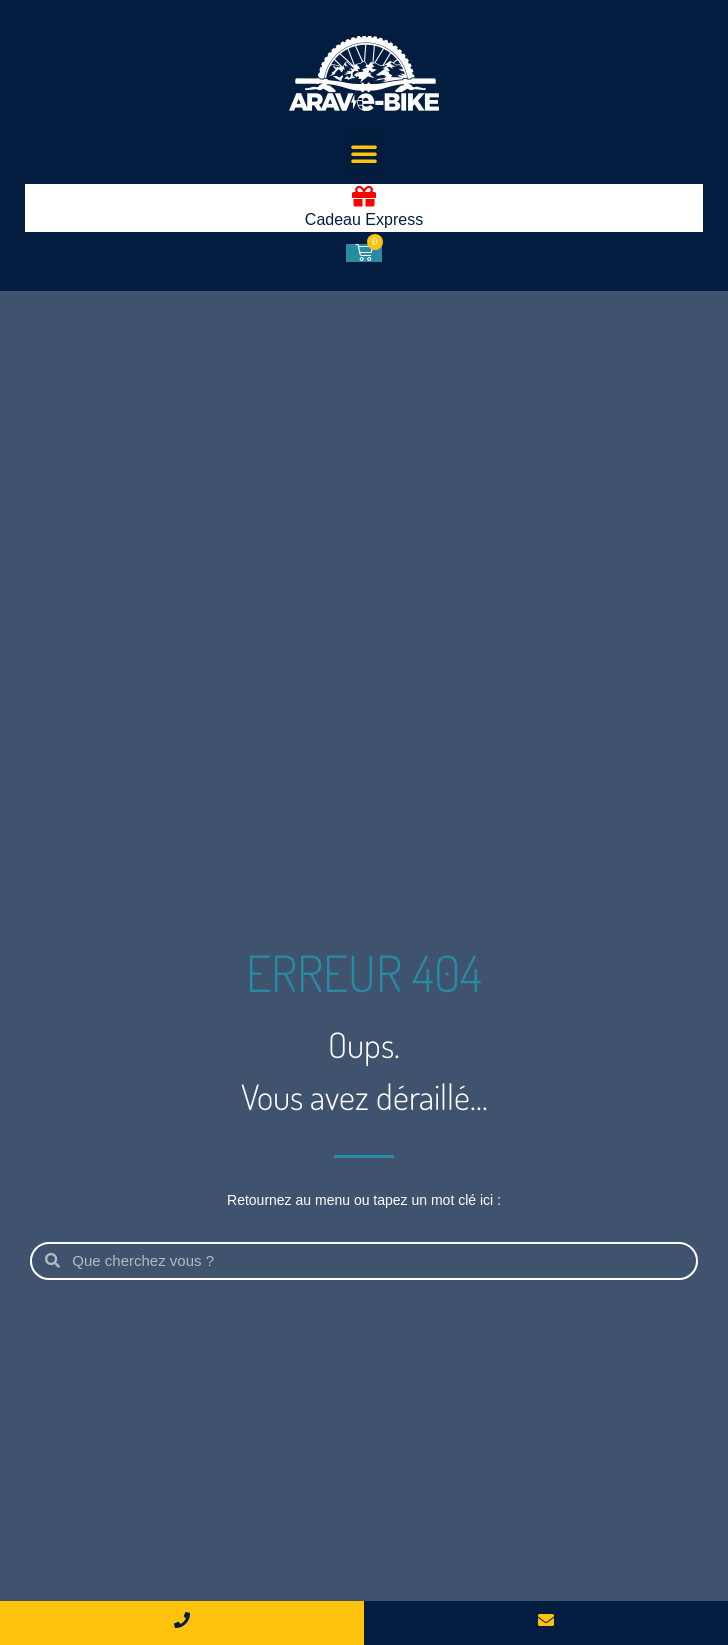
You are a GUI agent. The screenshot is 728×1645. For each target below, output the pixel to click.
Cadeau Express (364, 219)
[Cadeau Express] (364, 196)
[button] (364, 153)
